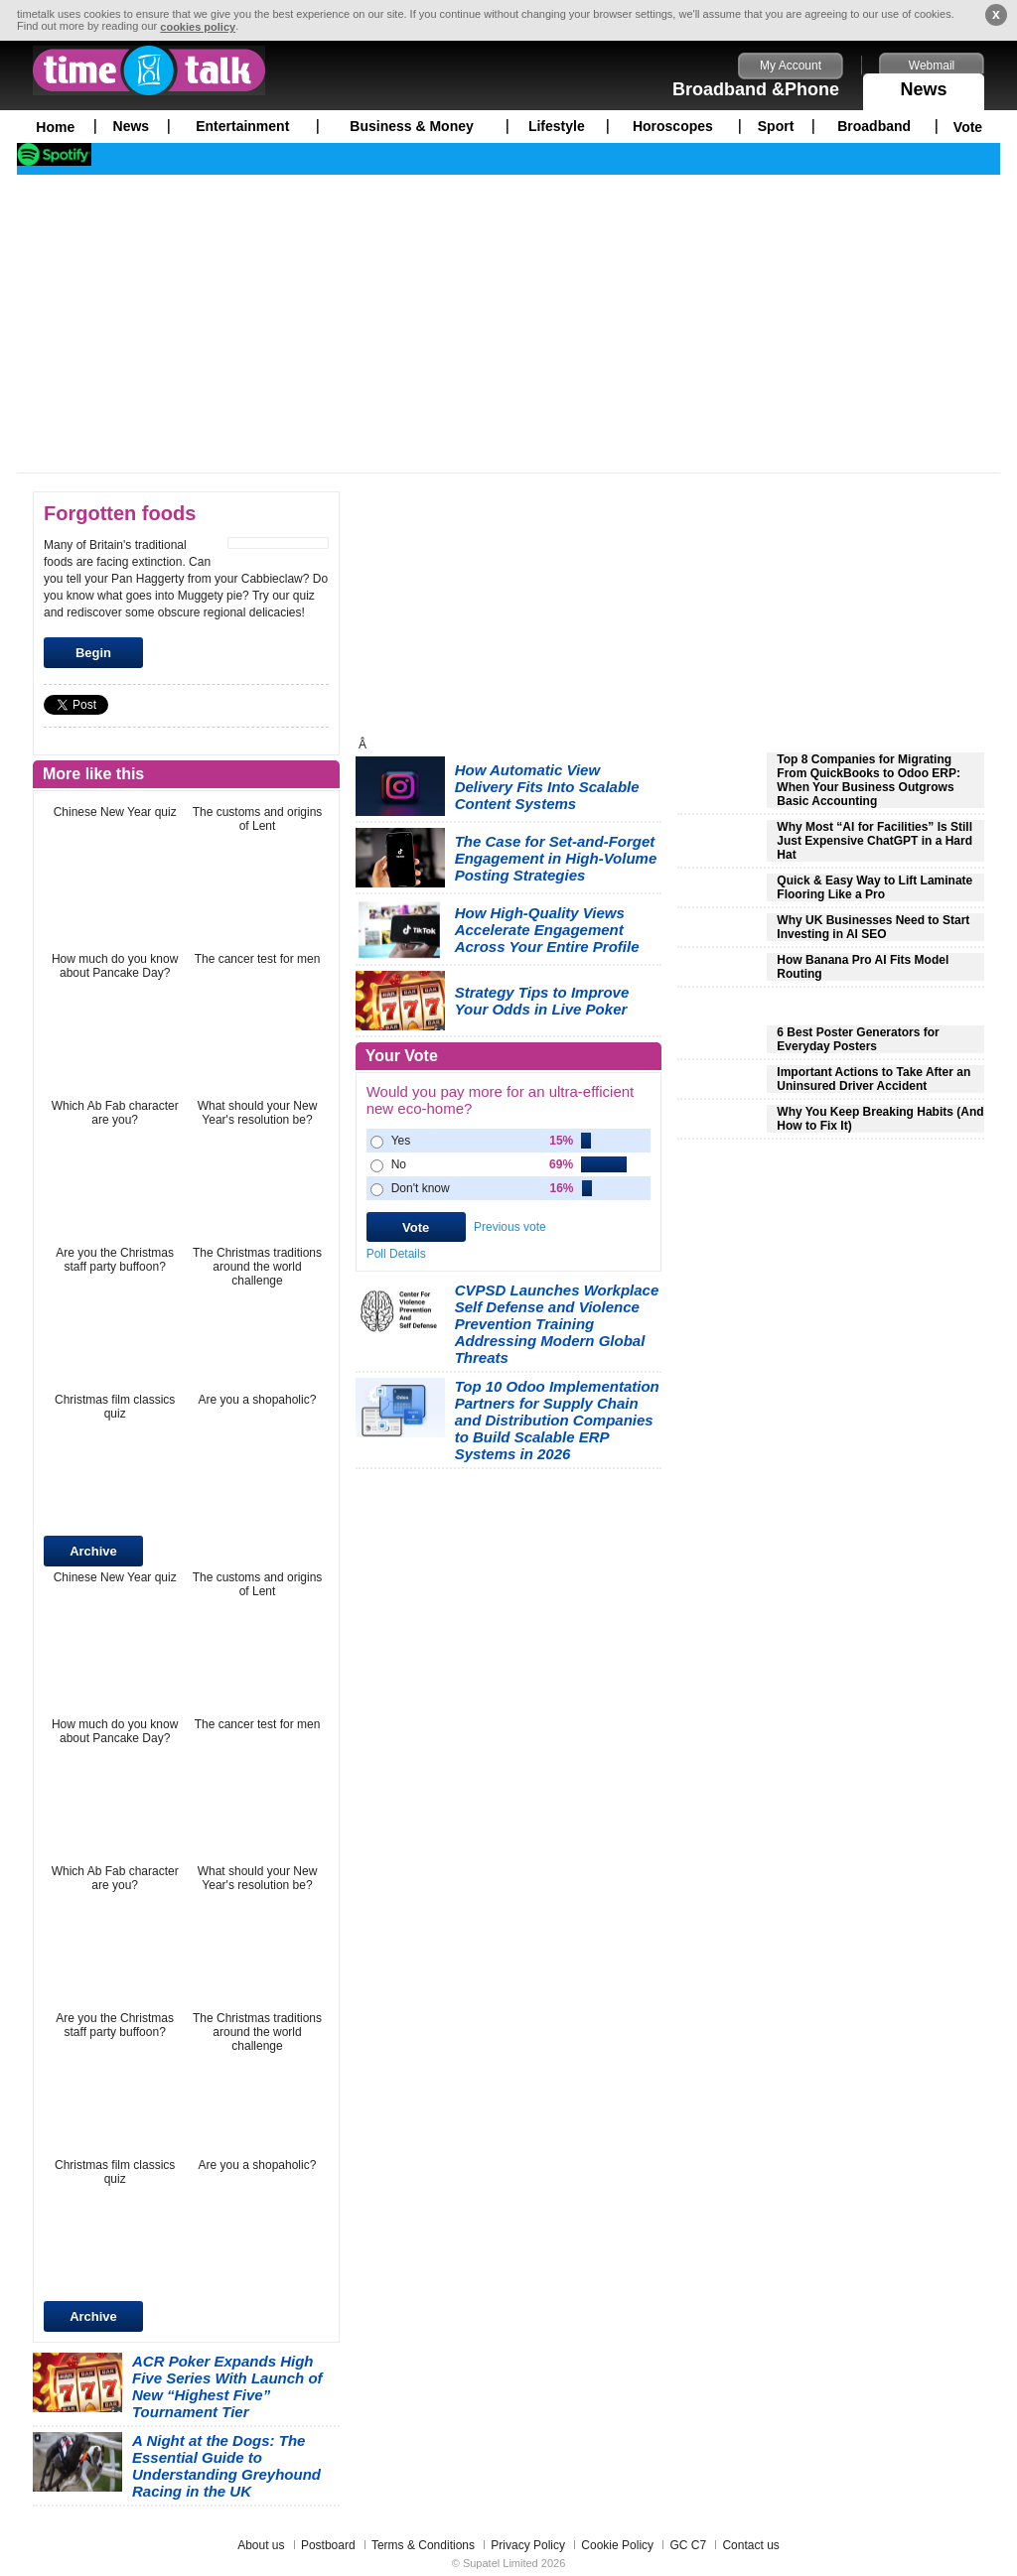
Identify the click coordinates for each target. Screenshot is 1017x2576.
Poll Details (396, 1254)
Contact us (750, 2545)
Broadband (874, 126)
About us (260, 2545)
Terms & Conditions (423, 2545)
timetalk (149, 70)
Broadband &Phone (755, 89)
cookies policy (197, 27)
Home (55, 127)
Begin (93, 652)
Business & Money (411, 126)
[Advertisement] (508, 324)
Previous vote (510, 1227)
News (923, 86)
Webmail (931, 65)
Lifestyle (556, 126)
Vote (967, 127)
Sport (776, 126)
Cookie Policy (617, 2545)
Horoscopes (673, 126)
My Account (790, 65)
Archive (93, 1551)
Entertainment (242, 126)
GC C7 (687, 2545)
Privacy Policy (528, 2545)
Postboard (328, 2545)
